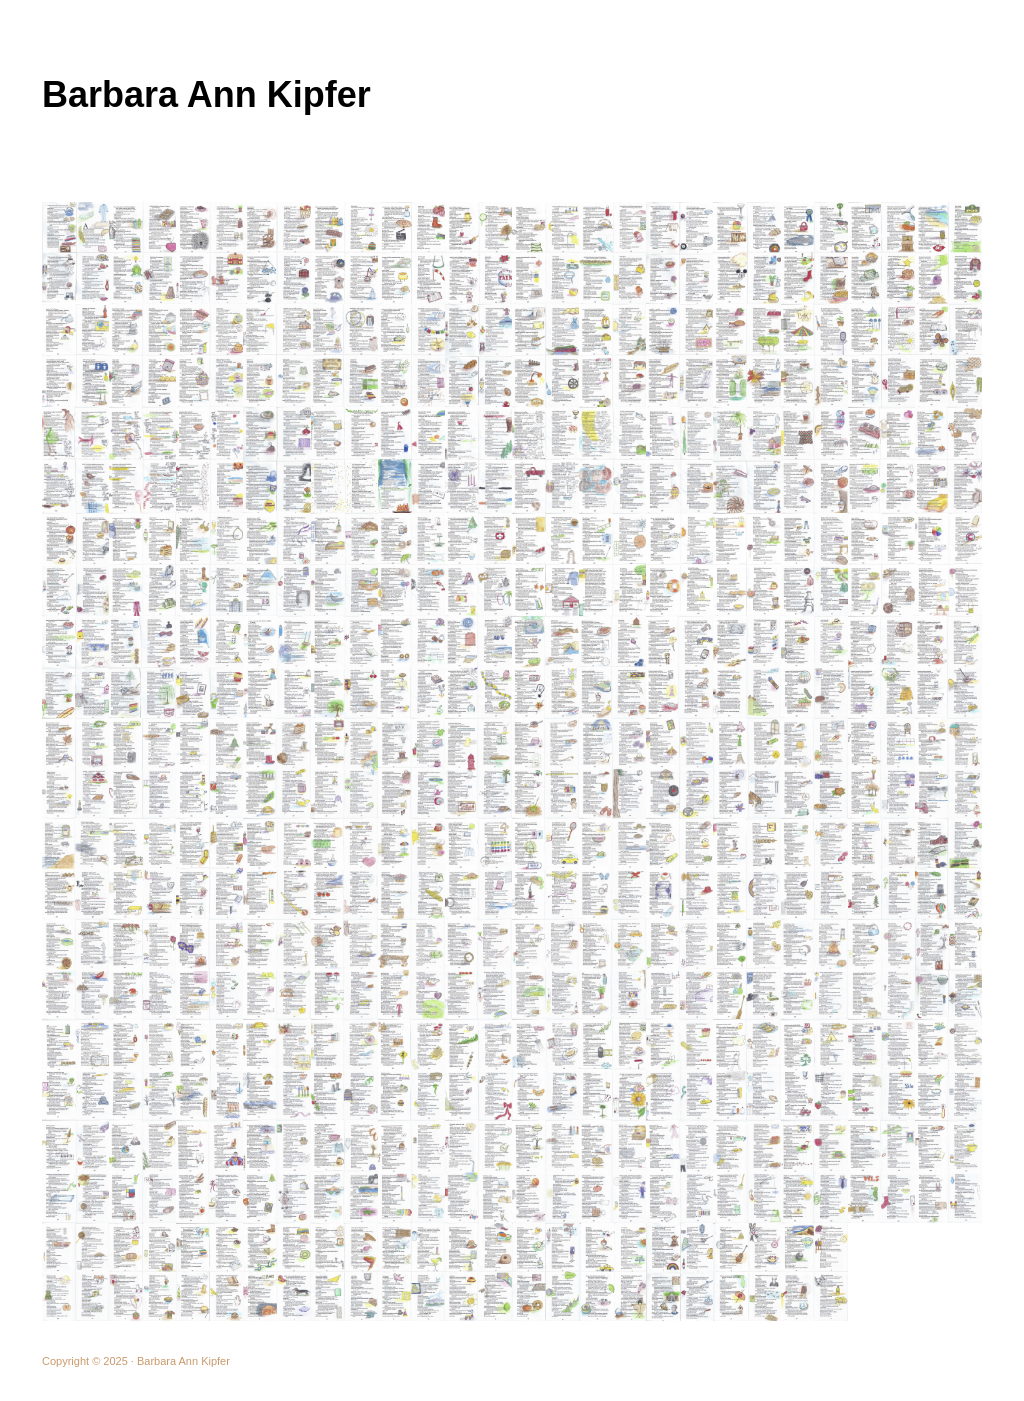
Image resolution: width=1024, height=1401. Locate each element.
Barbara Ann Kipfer (206, 94)
